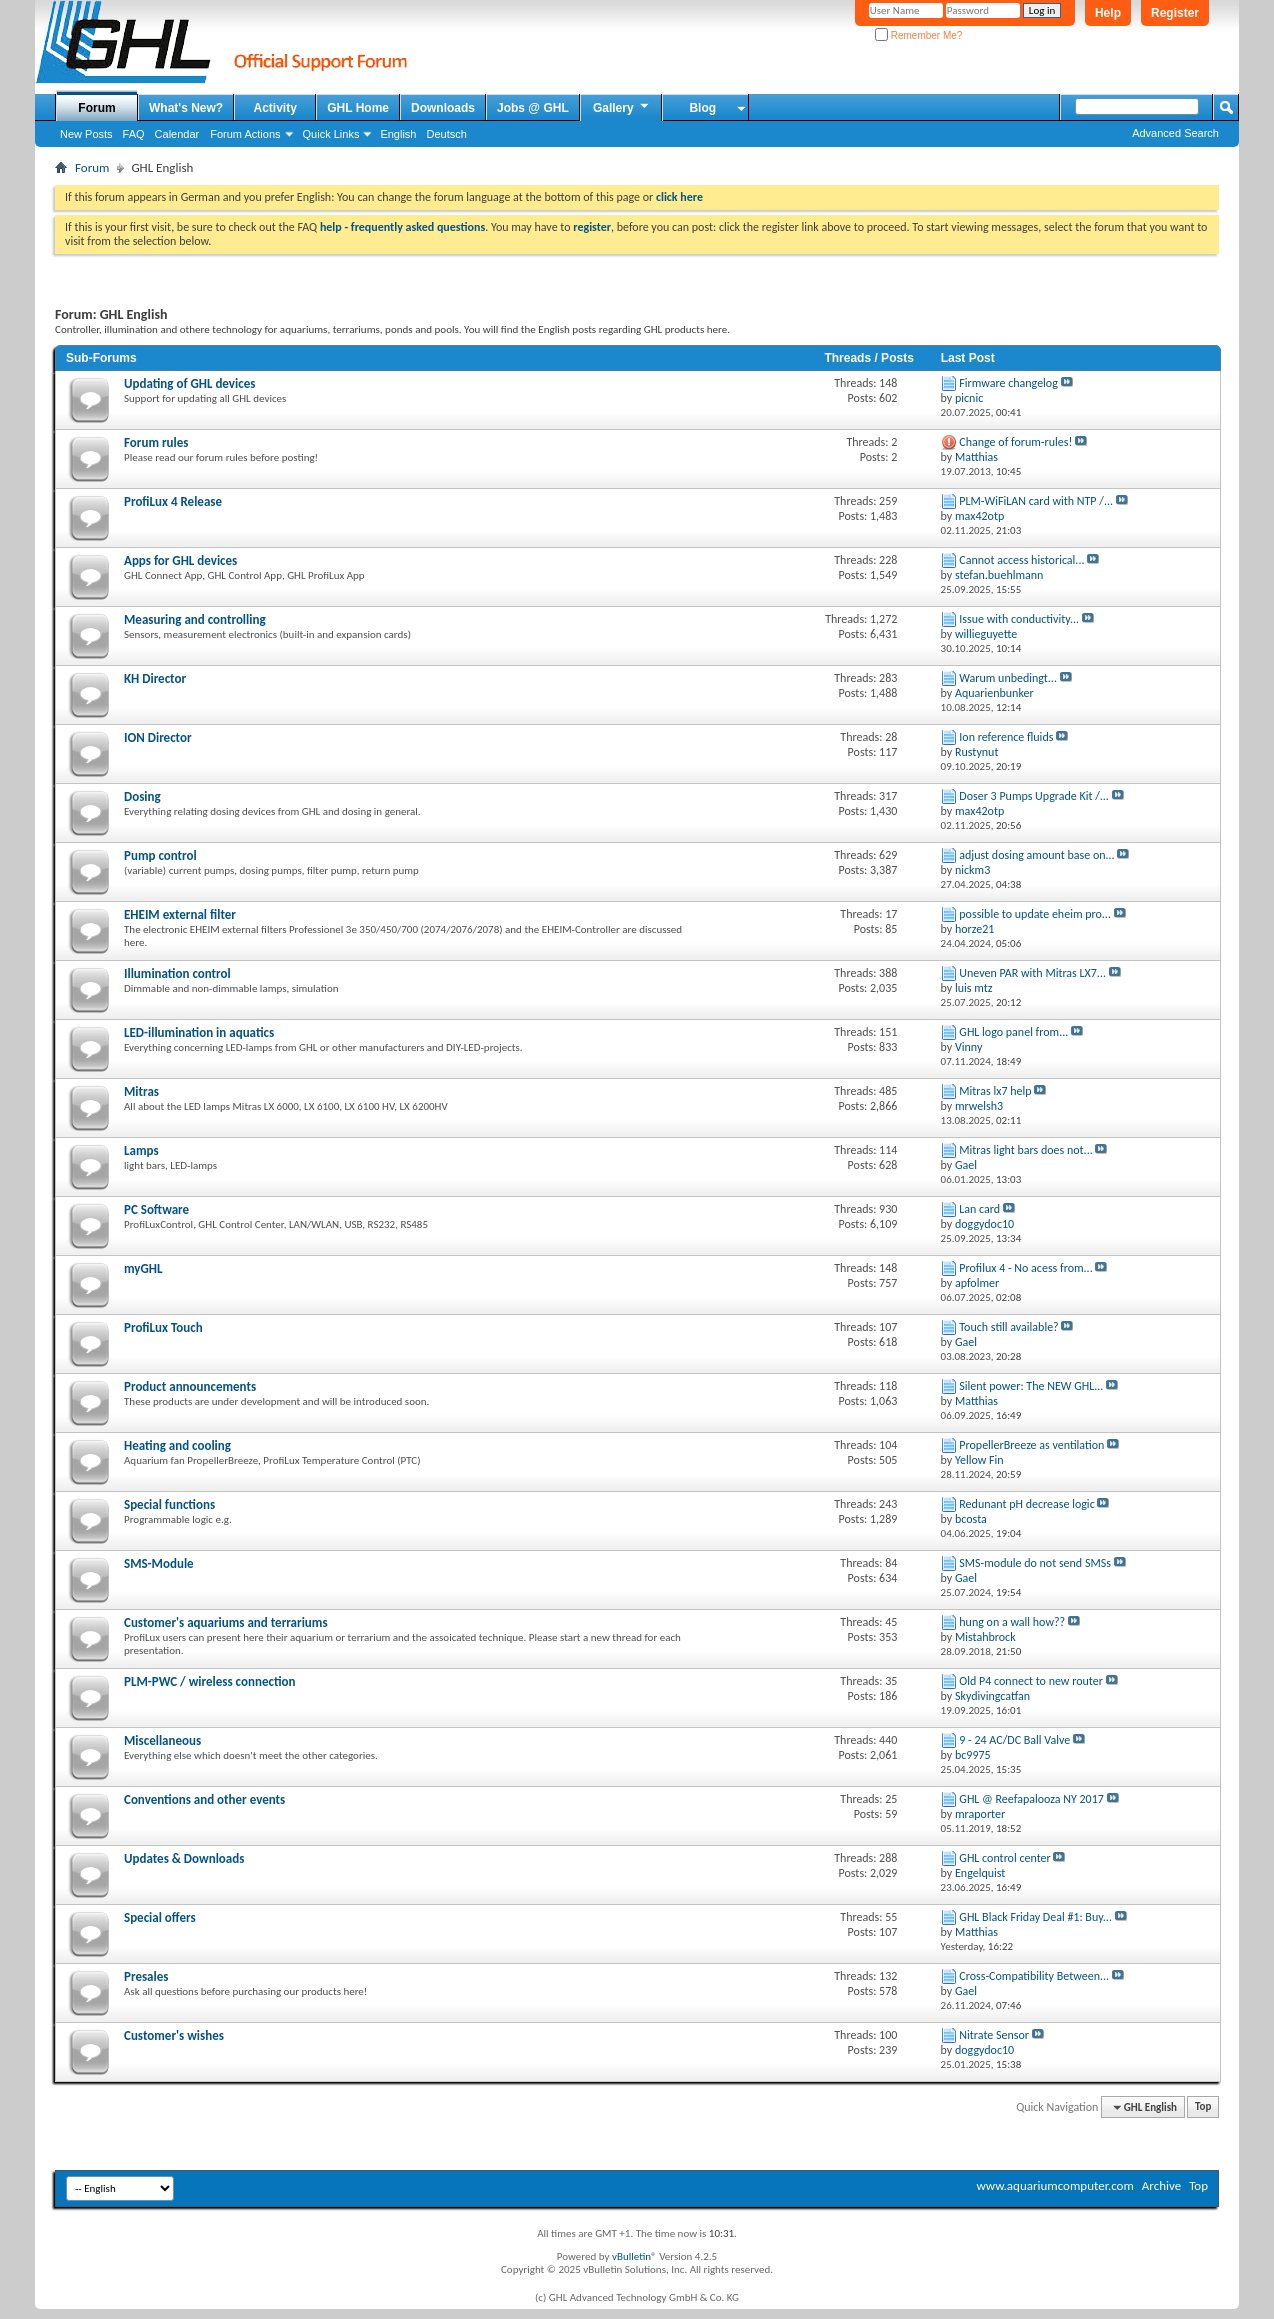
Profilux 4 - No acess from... (1025, 1268)
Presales (146, 1976)
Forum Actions (245, 134)
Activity (275, 108)
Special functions (169, 1504)
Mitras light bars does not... (1025, 1150)
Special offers (160, 1917)
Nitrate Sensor (994, 2035)
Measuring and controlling (195, 619)
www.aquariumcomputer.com (1054, 2185)
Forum (96, 108)
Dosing (142, 796)
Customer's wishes (174, 2035)
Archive (1161, 2185)
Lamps (141, 1150)
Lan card (979, 1209)
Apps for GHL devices (180, 560)
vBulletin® (634, 2256)
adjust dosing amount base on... (1036, 855)
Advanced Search (1175, 133)
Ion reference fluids (1006, 737)
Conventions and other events (204, 1799)
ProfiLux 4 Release (173, 501)
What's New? (186, 108)
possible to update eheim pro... (1035, 914)
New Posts (86, 134)
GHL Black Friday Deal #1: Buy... (1035, 1917)
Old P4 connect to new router (1031, 1681)
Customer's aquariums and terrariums (226, 1622)
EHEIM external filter (180, 914)
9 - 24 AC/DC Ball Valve (1014, 1740)
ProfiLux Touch (163, 1327)
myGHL (143, 1268)
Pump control (160, 855)
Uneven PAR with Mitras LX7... (1032, 973)
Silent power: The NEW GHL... (1031, 1386)
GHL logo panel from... (1013, 1032)
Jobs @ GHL (533, 108)
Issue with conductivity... (1019, 619)
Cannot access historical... (1021, 560)
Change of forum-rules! (1015, 442)
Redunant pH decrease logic (1026, 1504)
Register (1175, 13)
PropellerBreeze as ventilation (1031, 1445)
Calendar (177, 134)
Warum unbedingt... (1008, 678)
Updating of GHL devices (189, 383)
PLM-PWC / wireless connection (209, 1681)
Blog (702, 108)
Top (1203, 2107)
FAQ (134, 134)
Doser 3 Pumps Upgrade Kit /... (1034, 796)
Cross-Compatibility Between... (1034, 1976)
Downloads (443, 108)
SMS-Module (159, 1563)
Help (1108, 13)
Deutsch (446, 134)
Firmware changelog (1008, 383)
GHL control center (1004, 1858)
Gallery (622, 107)
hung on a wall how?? (1012, 1622)
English (398, 134)
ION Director (158, 737)
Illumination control (177, 973)
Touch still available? (1008, 1327)
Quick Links (331, 134)
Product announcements (190, 1386)
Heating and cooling (177, 1445)
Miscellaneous (162, 1740)
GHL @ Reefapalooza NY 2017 (1031, 1799)
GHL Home (358, 108)
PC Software (156, 1209)
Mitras (141, 1091)
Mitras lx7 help (995, 1091)
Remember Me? (918, 35)
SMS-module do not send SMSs (1035, 1563)
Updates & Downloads (184, 1858)
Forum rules (156, 442)
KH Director (155, 678)
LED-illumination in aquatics (199, 1032)
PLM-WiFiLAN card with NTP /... (1036, 501)
